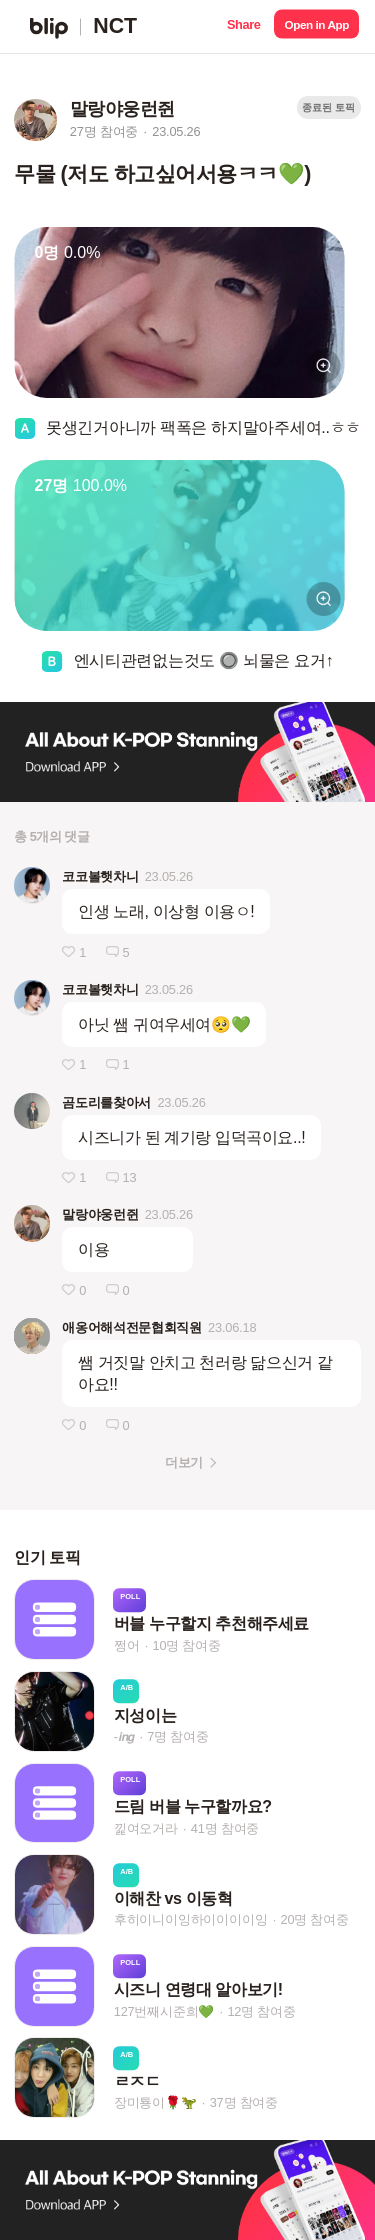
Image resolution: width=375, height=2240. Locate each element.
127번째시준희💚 (164, 2011)
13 (130, 1177)
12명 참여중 (261, 2011)
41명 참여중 (225, 1828)
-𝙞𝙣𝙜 (124, 1736)
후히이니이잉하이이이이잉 (191, 1919)
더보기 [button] (183, 1462)
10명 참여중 (186, 1645)
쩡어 (127, 1645)
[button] (243, 26)
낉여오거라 (146, 1828)
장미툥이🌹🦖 (155, 2103)
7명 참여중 (177, 1736)
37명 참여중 (244, 2103)
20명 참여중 (314, 1919)
